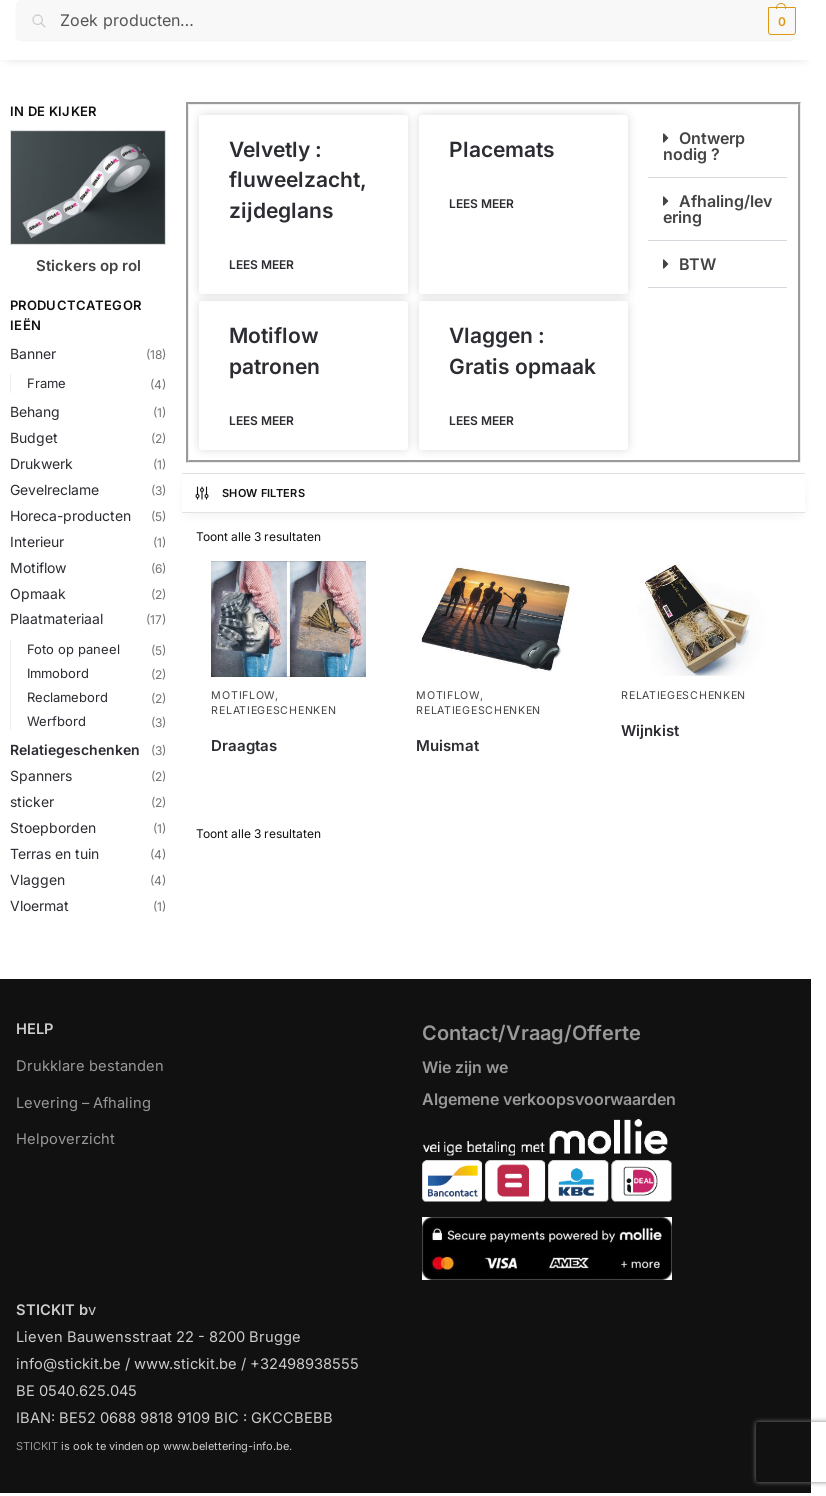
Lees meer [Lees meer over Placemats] (481, 203)
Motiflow (38, 567)
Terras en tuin (54, 853)
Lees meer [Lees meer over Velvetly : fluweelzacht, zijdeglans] (261, 264)
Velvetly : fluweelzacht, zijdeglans (298, 180)
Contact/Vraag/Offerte (531, 1033)
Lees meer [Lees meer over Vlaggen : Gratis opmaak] (481, 420)
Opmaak (38, 593)
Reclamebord (67, 697)
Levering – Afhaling (83, 1103)
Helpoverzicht (65, 1139)
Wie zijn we (465, 1067)
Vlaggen (37, 879)
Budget (34, 437)
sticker (32, 801)
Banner (33, 353)
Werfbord (56, 721)
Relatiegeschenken (75, 749)
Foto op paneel (73, 649)
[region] (413, 1424)
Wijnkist (650, 730)
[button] (779, 21)
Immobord (58, 673)
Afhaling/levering (717, 209)
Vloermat (39, 905)
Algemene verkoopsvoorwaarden (549, 1099)
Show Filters (249, 493)
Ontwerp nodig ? (704, 146)
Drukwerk (41, 463)
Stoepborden (53, 827)
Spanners (41, 775)
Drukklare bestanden (90, 1066)
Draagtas (244, 745)
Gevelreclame (54, 489)
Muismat (447, 745)
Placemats (502, 149)
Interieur (37, 541)
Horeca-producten (70, 515)
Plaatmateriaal (56, 618)
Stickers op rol (88, 265)
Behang (35, 411)
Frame (46, 383)
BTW (697, 264)
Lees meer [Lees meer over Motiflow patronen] (261, 420)
